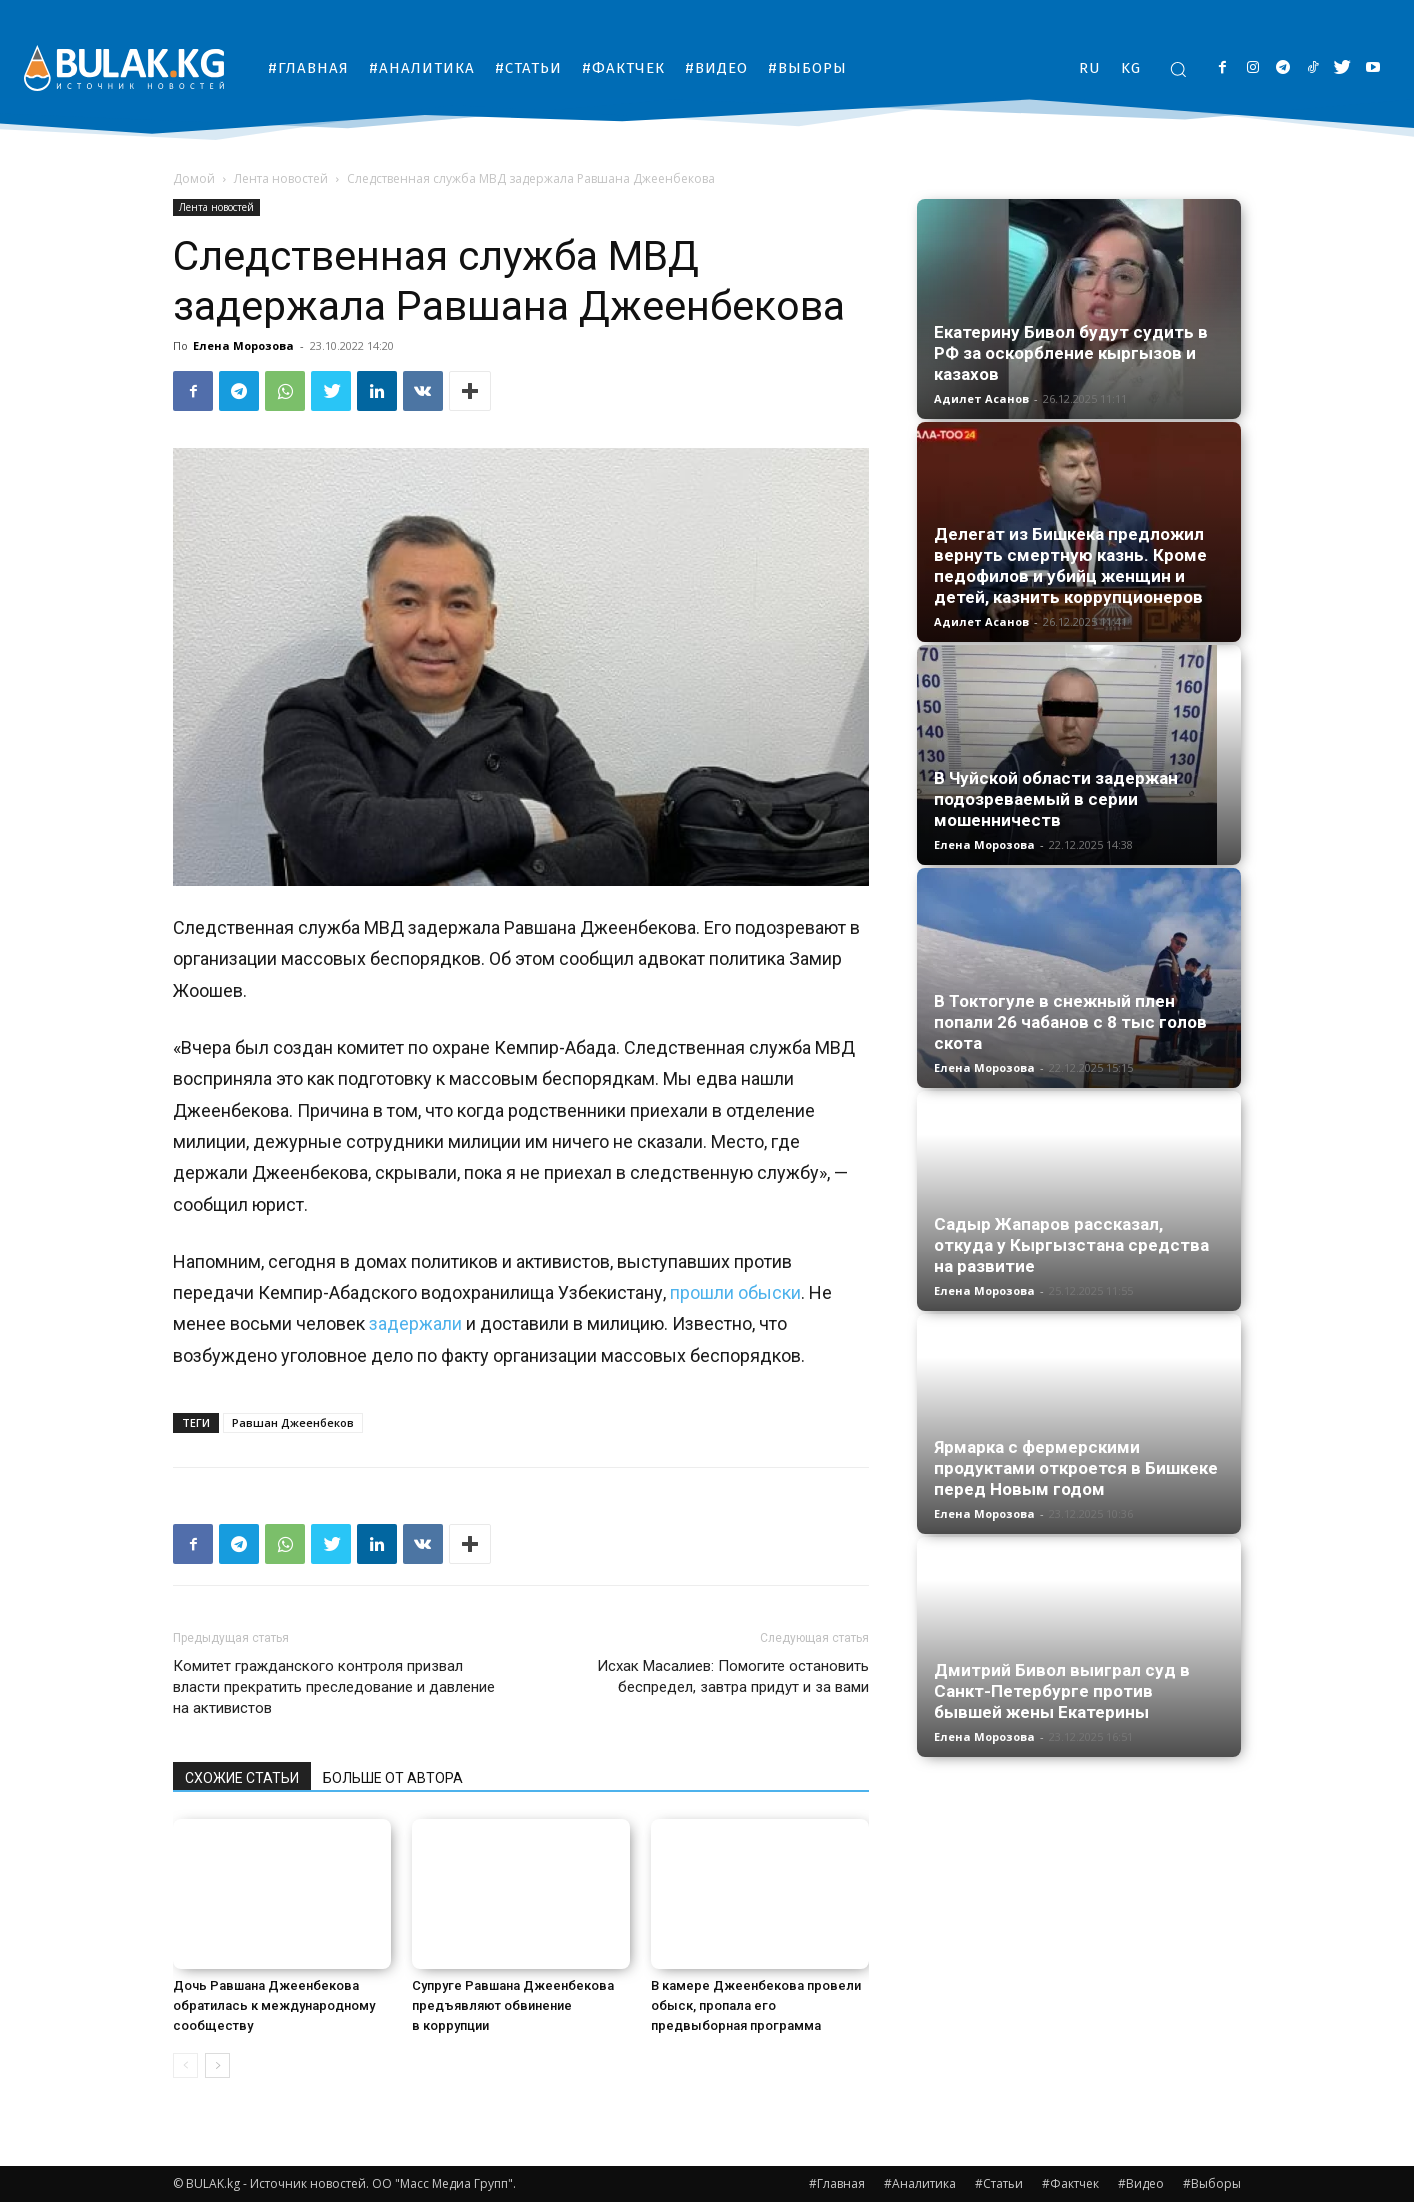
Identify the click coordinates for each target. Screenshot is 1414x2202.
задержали (415, 1323)
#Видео (1141, 2183)
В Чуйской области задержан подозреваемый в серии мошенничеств (1056, 799)
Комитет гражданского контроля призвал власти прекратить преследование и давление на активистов (334, 1687)
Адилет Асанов (981, 398)
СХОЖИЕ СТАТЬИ (242, 1778)
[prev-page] (185, 2065)
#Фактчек (1070, 2183)
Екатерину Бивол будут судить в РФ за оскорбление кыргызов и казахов (1071, 353)
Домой (194, 178)
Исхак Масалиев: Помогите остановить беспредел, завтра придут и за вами (733, 1676)
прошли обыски (735, 1292)
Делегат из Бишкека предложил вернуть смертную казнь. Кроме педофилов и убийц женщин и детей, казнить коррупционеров (1070, 565)
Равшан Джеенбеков (293, 1422)
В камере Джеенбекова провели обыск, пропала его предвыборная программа (756, 2005)
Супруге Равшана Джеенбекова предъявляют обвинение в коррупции (513, 2005)
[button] (1178, 69)
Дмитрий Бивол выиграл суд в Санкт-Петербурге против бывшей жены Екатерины (1062, 1691)
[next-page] (217, 2065)
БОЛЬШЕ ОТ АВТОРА (393, 1778)
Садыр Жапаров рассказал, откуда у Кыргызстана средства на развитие (1071, 1245)
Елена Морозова (243, 345)
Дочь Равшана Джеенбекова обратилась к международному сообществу (274, 2005)
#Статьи (999, 2183)
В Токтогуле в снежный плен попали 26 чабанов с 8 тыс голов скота (1070, 1022)
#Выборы (1212, 2183)
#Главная (837, 2183)
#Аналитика (920, 2183)
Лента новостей (281, 178)
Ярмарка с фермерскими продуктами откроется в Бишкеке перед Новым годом (1076, 1468)
